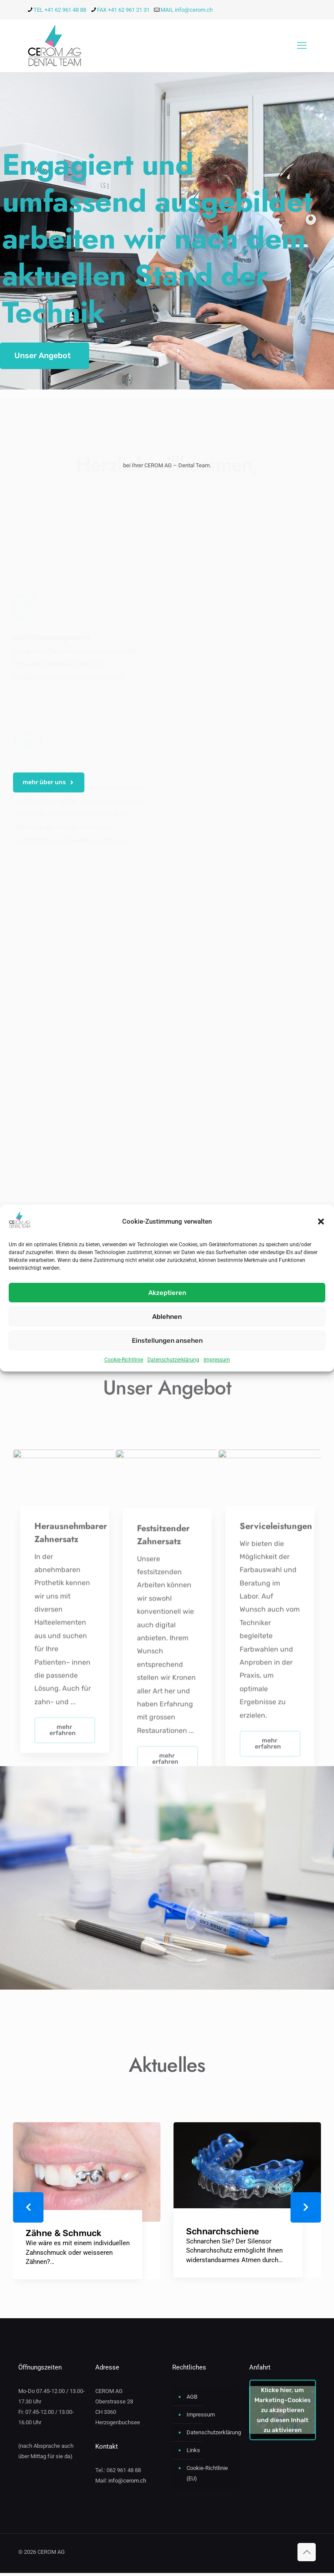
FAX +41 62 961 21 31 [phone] (123, 10)
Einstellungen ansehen (167, 1341)
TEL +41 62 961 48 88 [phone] (59, 10)
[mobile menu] (301, 45)
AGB (192, 2399)
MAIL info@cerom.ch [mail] (186, 10)
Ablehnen (167, 1317)
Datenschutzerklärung (173, 1360)
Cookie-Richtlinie (123, 1360)
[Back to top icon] (306, 2555)
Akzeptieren (167, 1293)
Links (193, 2453)
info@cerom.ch (127, 2483)
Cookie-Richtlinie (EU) (207, 2476)
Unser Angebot (42, 355)
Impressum (217, 1360)
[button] (321, 1221)
